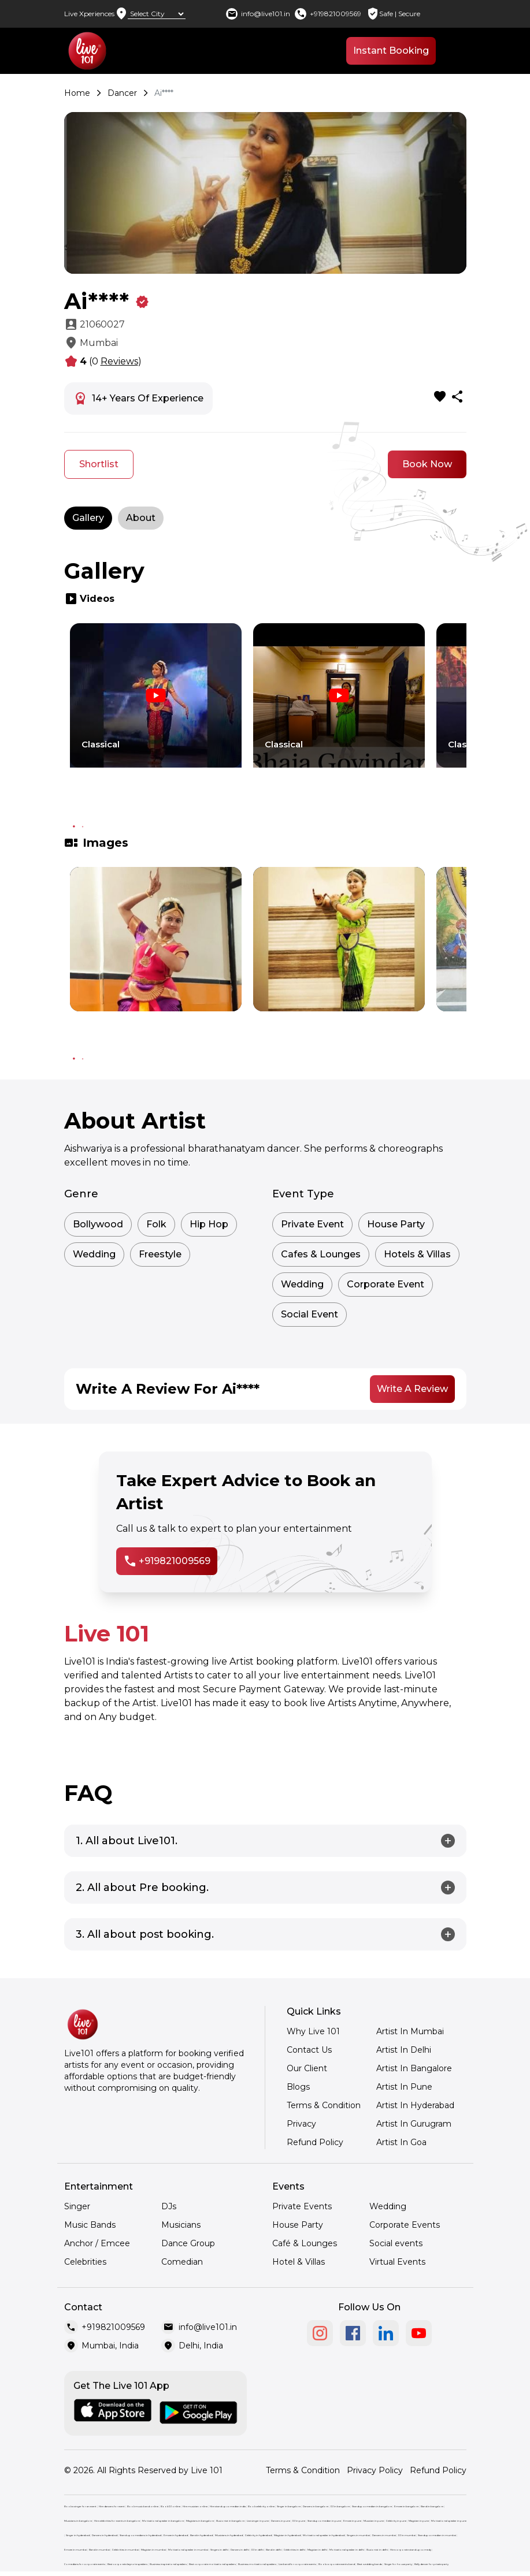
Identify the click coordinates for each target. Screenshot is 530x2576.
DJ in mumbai (407, 2535)
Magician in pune (419, 2520)
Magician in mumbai (153, 2549)
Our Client (307, 2068)
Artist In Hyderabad (415, 2105)
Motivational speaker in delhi (346, 2549)
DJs (168, 2206)
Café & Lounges (304, 2243)
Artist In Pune (404, 2087)
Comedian (182, 2262)
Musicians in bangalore (78, 2520)
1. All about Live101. (126, 1840)
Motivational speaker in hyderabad (323, 2535)
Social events (395, 2243)
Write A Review (412, 1388)
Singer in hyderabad (78, 2535)
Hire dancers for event (112, 2506)
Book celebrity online (261, 2506)
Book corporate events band (336, 2564)
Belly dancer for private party (431, 2564)
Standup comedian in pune (324, 2520)
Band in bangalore (432, 2506)
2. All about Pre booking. (142, 1887)
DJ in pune (298, 2520)
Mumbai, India (110, 2345)
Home (77, 93)
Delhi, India (201, 2345)
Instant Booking (391, 50)
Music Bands (90, 2225)
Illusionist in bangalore (230, 2520)
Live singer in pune (258, 2520)
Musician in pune (374, 2520)
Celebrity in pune (396, 2520)
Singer (77, 2206)
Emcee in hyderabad (176, 2535)
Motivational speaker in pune (448, 2520)
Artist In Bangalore (414, 2068)
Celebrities (85, 2262)
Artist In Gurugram (413, 2124)
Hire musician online (195, 2506)
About (140, 517)
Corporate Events (404, 2225)
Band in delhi (273, 2549)
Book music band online (142, 2506)
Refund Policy (315, 2142)
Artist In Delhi (403, 2050)
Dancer (122, 93)
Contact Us (309, 2050)
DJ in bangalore (340, 2506)
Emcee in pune (352, 2520)
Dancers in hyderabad (104, 2535)
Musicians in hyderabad (229, 2535)
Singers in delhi (219, 2549)
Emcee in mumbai (75, 2549)
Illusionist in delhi (377, 2549)
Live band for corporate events (297, 2564)
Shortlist (98, 464)
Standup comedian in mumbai (437, 2535)
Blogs (298, 2087)
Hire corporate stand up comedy (410, 2549)
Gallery (88, 517)
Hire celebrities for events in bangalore (117, 2520)
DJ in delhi (257, 2549)
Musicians (181, 2225)
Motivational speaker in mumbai (188, 2549)
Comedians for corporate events (84, 2564)
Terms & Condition (324, 2105)
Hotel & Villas (298, 2262)
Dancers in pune (280, 2520)
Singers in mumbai (358, 2535)
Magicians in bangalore (200, 2520)
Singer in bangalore (289, 2506)
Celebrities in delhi (294, 2549)
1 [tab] (74, 826)
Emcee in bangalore (406, 2506)
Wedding (387, 2206)
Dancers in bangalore (315, 2506)
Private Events (302, 2206)
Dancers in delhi (240, 2549)
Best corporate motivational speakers (212, 2564)
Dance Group (188, 2243)
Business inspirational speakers (168, 2564)
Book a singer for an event (80, 2506)
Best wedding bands (369, 2564)
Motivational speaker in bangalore (163, 2520)
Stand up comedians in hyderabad (140, 2535)
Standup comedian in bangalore (372, 2506)
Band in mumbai (99, 2549)
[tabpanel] (156, 715)
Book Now (427, 464)
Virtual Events (397, 2262)
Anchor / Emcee (97, 2243)
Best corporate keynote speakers (127, 2564)
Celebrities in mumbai (125, 2549)
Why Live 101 (313, 2031)
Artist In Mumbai (410, 2031)
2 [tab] (83, 826)
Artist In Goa (401, 2142)
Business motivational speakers (257, 2564)
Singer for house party (398, 2564)
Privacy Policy (375, 2470)
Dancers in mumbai (384, 2535)
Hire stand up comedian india (228, 2506)
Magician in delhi (317, 2549)
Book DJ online (170, 2506)
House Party (297, 2225)
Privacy (301, 2124)
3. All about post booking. (145, 1934)
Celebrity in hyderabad (258, 2535)
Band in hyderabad (201, 2535)
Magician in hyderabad (287, 2535)
